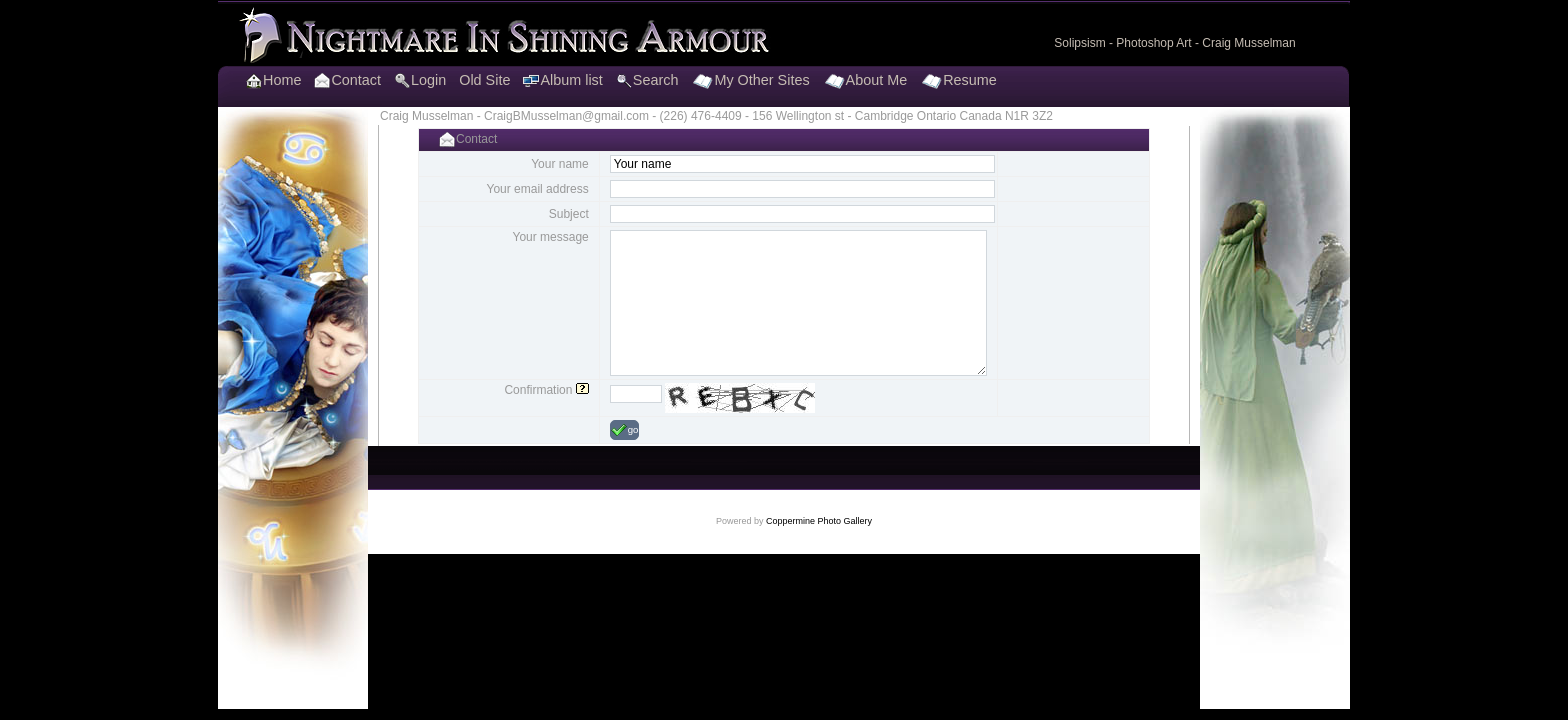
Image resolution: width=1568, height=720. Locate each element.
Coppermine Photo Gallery (819, 521)
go (625, 430)
